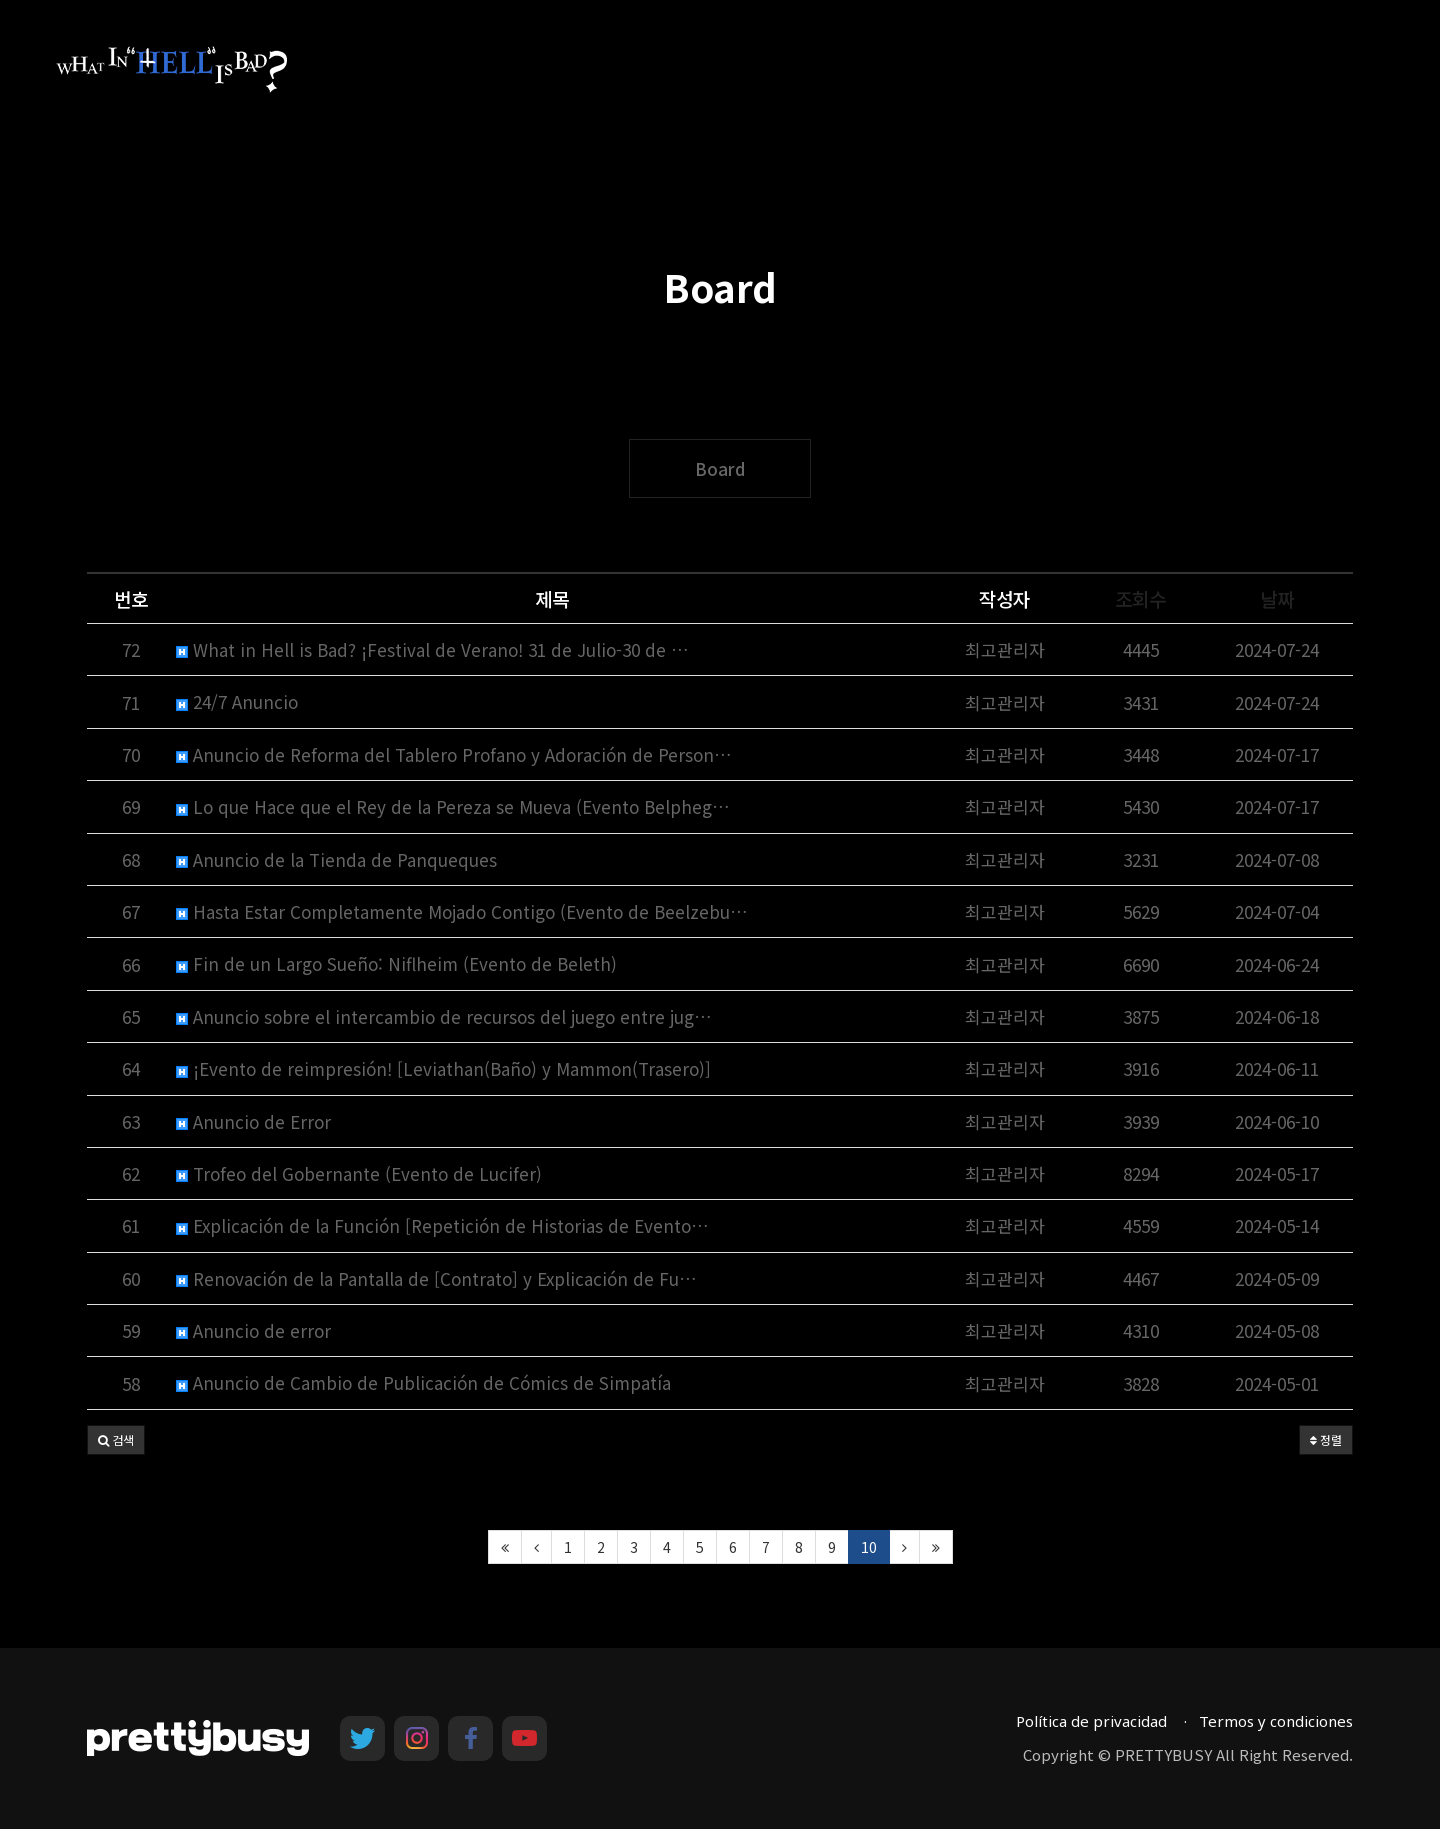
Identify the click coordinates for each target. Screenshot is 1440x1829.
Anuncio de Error (253, 1121)
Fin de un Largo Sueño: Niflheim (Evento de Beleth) (396, 963)
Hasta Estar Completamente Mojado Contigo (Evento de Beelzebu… (462, 911)
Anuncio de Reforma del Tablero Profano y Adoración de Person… (454, 754)
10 (869, 1547)
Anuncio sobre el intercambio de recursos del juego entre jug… (444, 1016)
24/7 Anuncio (237, 701)
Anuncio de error (253, 1330)
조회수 (1140, 598)
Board (720, 468)
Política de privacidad (1091, 1721)
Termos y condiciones (1276, 1721)
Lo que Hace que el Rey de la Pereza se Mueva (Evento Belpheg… (453, 806)
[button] (116, 1440)
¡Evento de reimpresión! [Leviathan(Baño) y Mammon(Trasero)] (443, 1068)
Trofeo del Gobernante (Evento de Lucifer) (359, 1173)
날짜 (1277, 598)
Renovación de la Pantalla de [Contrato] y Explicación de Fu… (436, 1278)
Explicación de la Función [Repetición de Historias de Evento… (442, 1225)
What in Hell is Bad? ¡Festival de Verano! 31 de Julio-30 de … (432, 649)
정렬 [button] (1326, 1439)
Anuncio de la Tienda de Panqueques (336, 859)
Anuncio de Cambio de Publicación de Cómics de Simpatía (423, 1382)
